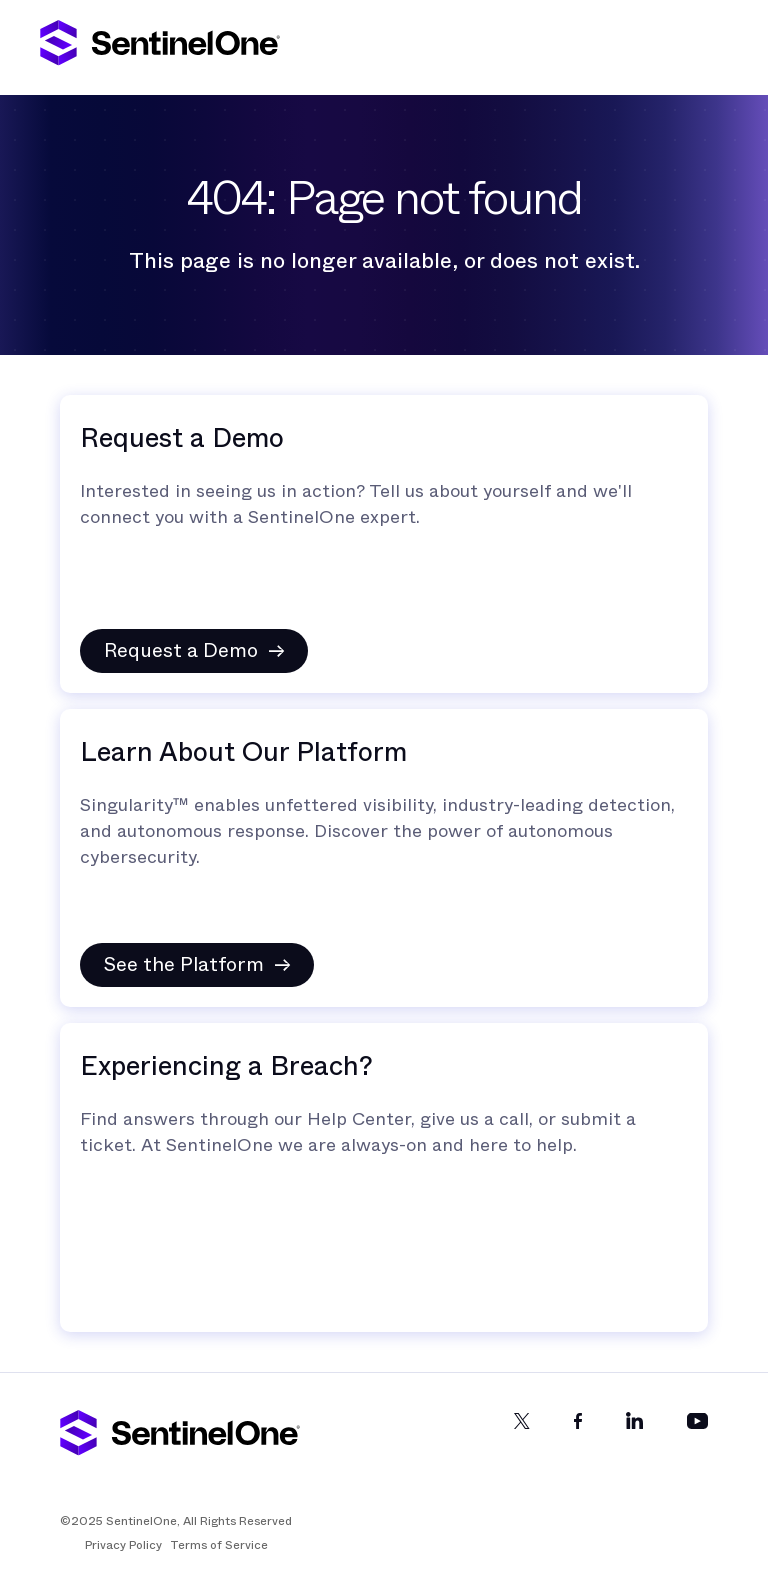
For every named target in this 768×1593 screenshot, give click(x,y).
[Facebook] (578, 1437)
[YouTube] (697, 1437)
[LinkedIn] (634, 1437)
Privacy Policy (123, 1545)
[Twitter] (522, 1437)
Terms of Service (219, 1545)
